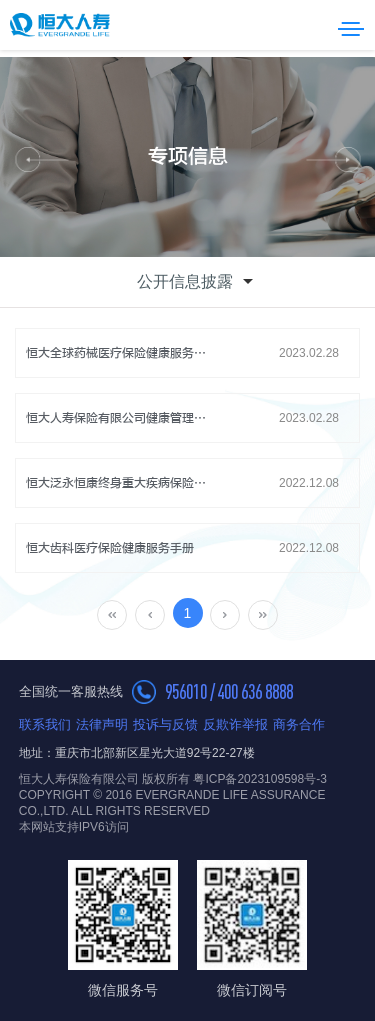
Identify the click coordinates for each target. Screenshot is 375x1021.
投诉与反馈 (165, 724)
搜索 (324, 25)
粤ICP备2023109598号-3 (259, 779)
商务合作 (299, 724)
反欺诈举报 (235, 724)
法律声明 (102, 724)
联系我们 (45, 724)
